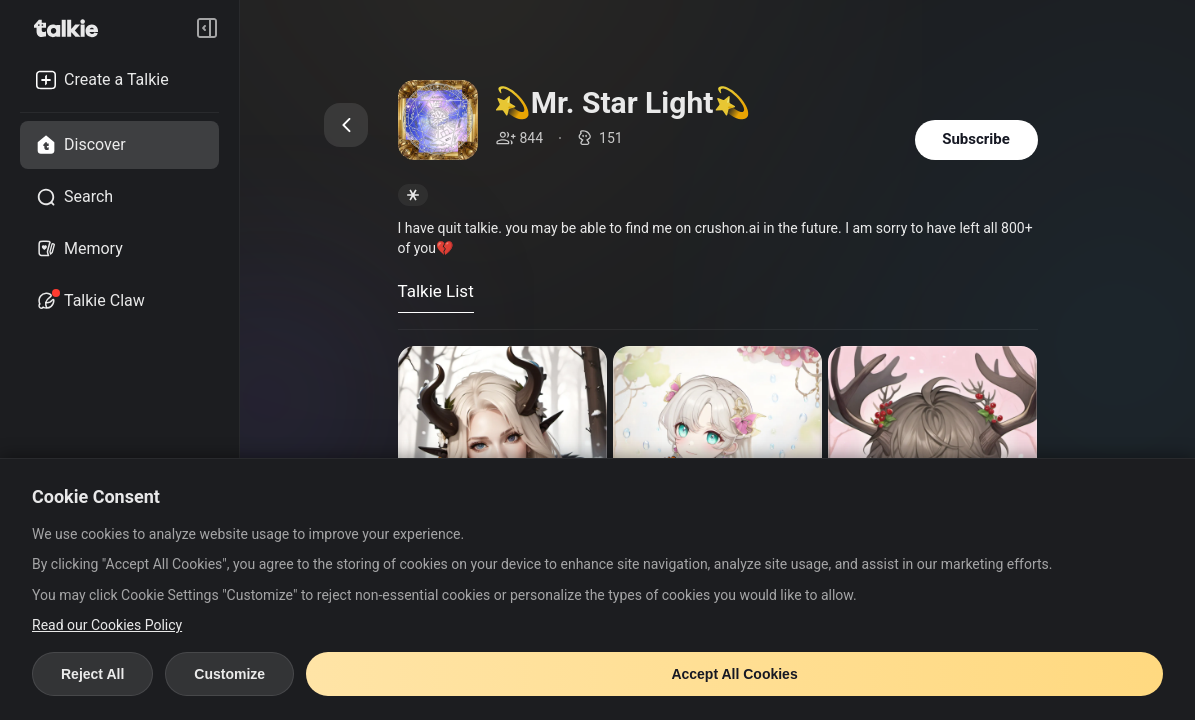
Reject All (92, 674)
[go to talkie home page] (72, 28)
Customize (229, 674)
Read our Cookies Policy (107, 625)
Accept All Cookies (734, 674)
